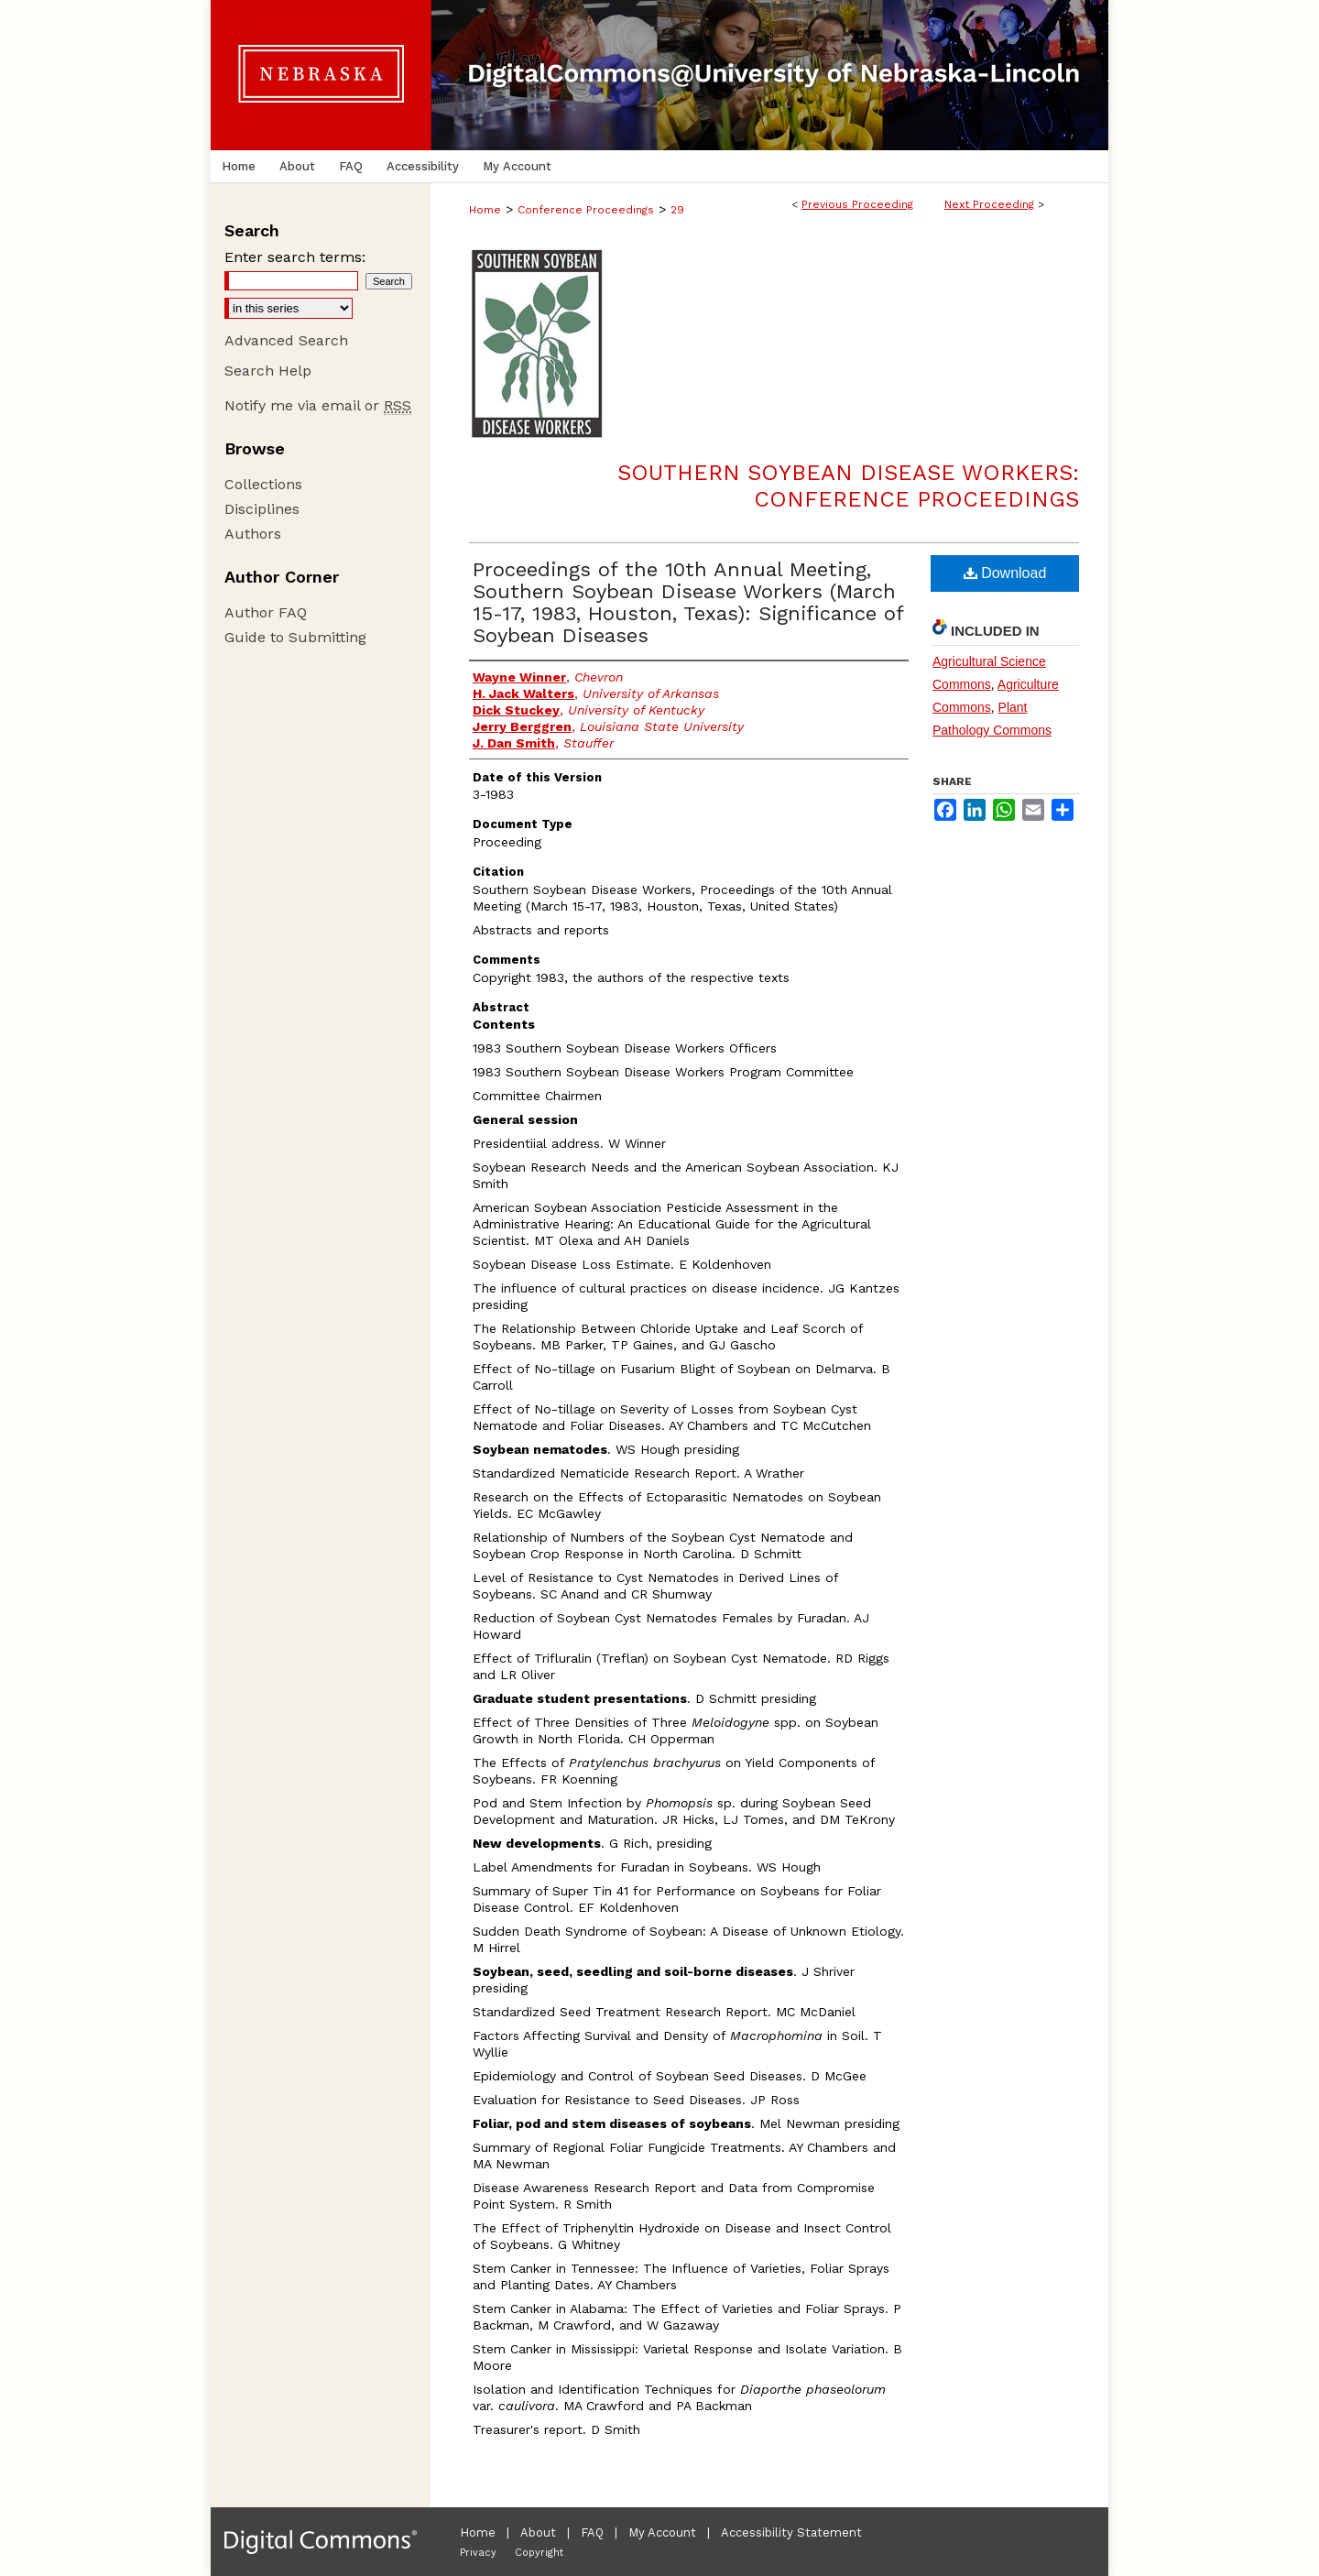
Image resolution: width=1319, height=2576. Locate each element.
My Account (662, 2532)
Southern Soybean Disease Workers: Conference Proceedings (848, 486)
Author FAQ (265, 612)
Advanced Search (286, 340)
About (538, 2532)
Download (1005, 573)
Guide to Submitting (295, 637)
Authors (252, 533)
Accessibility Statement (791, 2532)
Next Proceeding (989, 204)
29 (677, 209)
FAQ (592, 2532)
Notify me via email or (317, 405)
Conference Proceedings (586, 209)
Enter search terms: (294, 257)
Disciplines (262, 509)
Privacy (478, 2553)
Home (485, 209)
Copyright (539, 2553)
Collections (263, 484)
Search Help (267, 370)
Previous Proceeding (857, 204)
